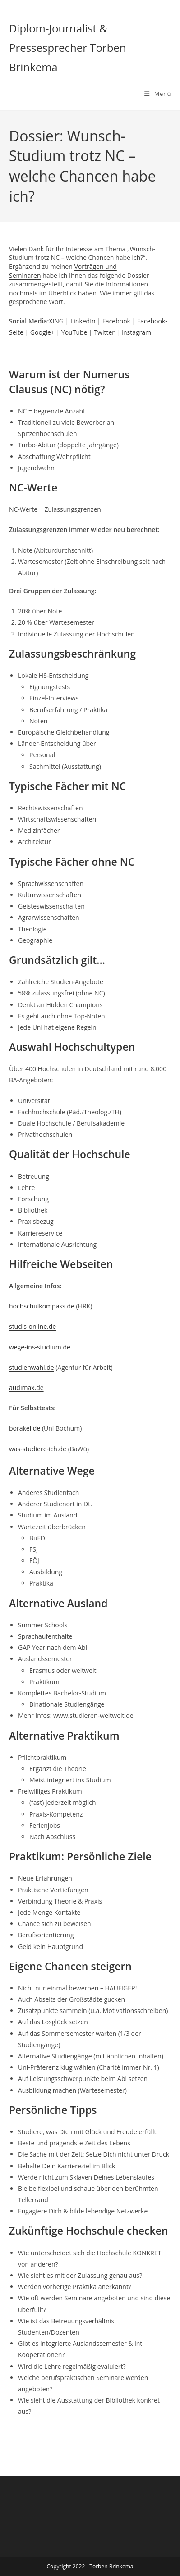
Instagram (136, 332)
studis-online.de (32, 1326)
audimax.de (26, 1387)
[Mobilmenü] (157, 94)
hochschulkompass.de (41, 1306)
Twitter (104, 332)
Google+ (42, 332)
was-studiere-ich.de (37, 1449)
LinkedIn (83, 321)
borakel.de (24, 1428)
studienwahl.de (31, 1367)
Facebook (116, 321)
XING (56, 321)
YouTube (74, 332)
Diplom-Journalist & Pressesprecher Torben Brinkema (67, 47)
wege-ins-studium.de (39, 1347)
